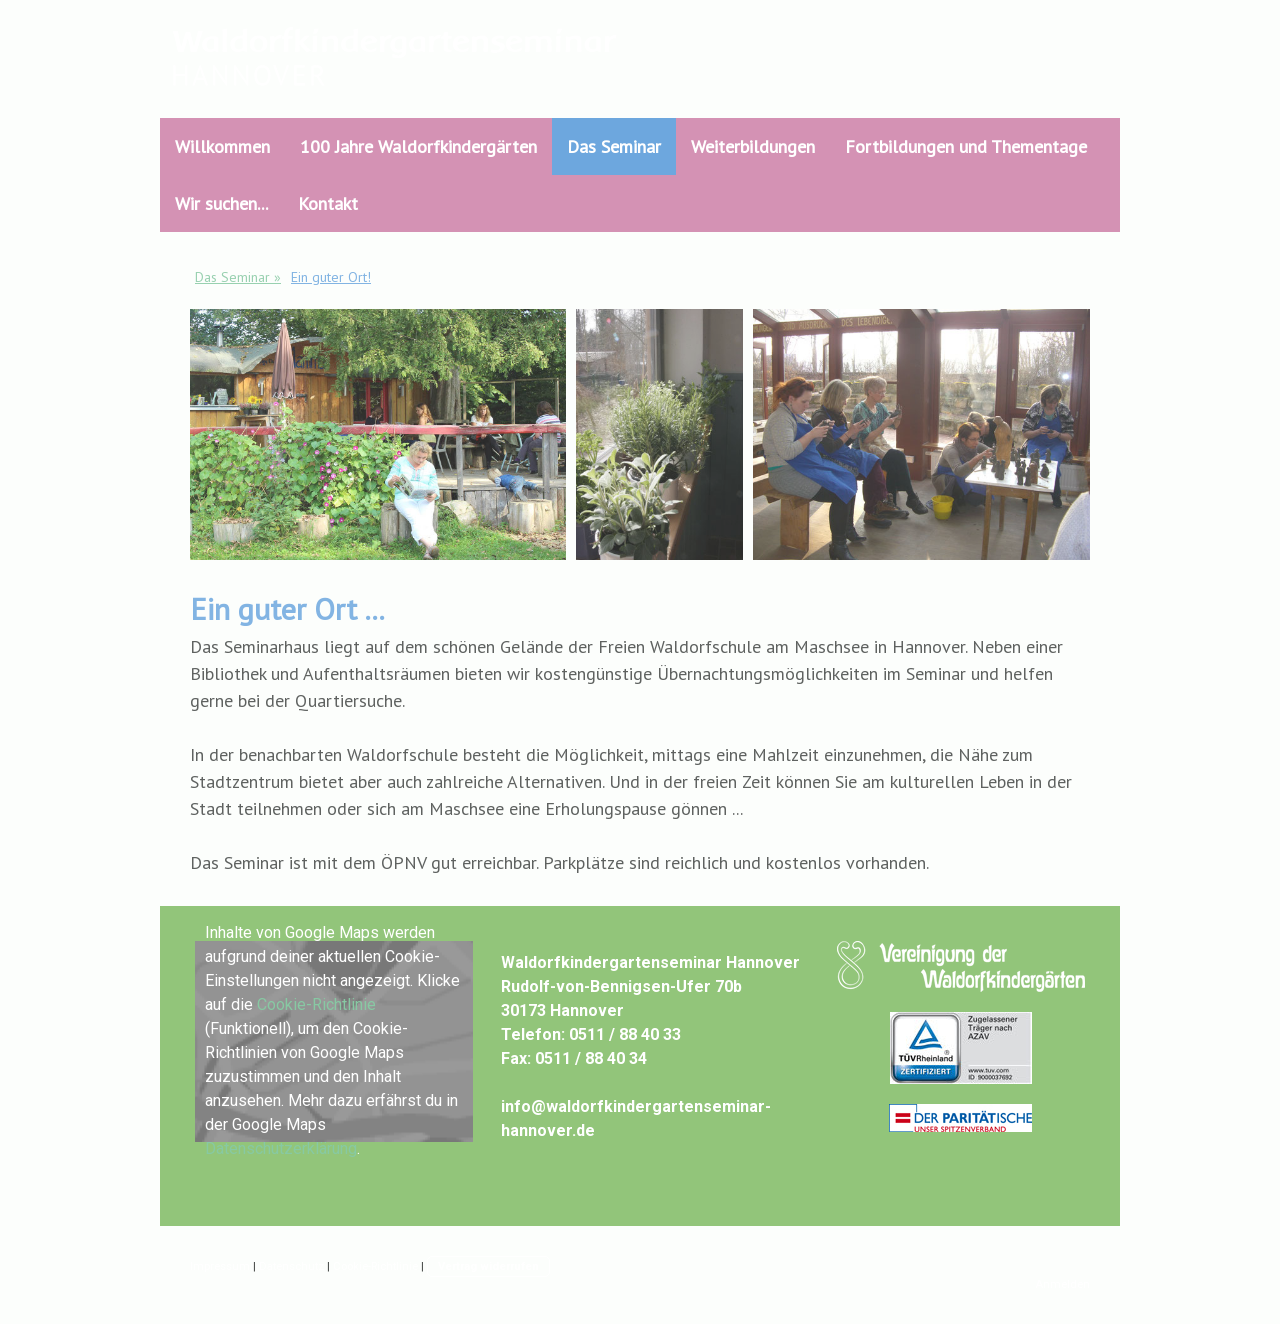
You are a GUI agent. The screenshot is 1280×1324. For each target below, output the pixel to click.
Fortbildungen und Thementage (966, 146)
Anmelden (1062, 1284)
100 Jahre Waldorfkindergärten (418, 146)
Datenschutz (291, 1266)
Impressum (220, 1266)
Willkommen (222, 146)
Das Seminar (614, 146)
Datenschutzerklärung (281, 1148)
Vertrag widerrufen (488, 1266)
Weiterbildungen (753, 146)
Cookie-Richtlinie (316, 1004)
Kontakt (328, 203)
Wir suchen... (221, 203)
